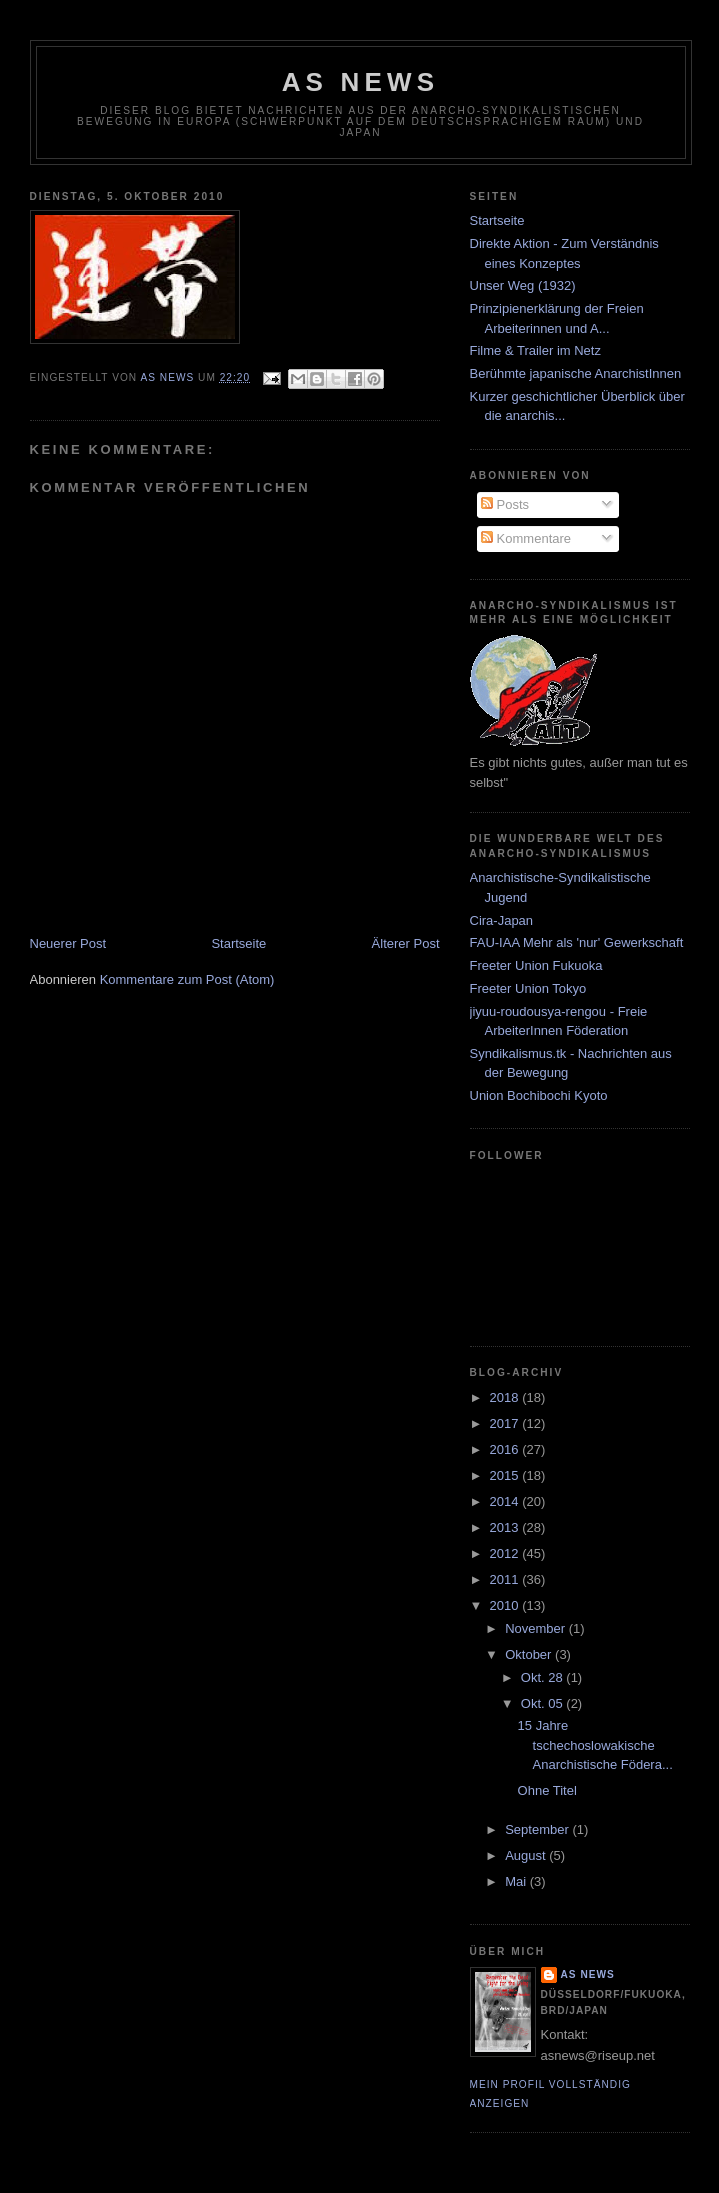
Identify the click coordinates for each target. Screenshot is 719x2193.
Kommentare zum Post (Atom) (187, 979)
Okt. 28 (544, 1677)
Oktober (530, 1654)
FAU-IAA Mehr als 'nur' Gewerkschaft (577, 942)
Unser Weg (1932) (523, 285)
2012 (506, 1553)
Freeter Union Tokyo (528, 988)
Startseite (238, 943)
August (527, 1855)
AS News (361, 82)
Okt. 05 (544, 1703)
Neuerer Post (68, 943)
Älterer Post (406, 943)
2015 (506, 1475)
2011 (506, 1579)
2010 (506, 1605)
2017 (506, 1423)
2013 (506, 1527)
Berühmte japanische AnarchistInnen (576, 373)
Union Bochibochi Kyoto (539, 1095)
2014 (506, 1501)
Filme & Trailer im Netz (535, 350)
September (538, 1829)
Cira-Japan (502, 920)
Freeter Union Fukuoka (536, 965)
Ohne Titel (547, 1790)
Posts (505, 504)
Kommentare (526, 538)
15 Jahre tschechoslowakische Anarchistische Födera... (595, 1745)
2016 (506, 1449)
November (537, 1628)
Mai (517, 1881)
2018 (506, 1397)
